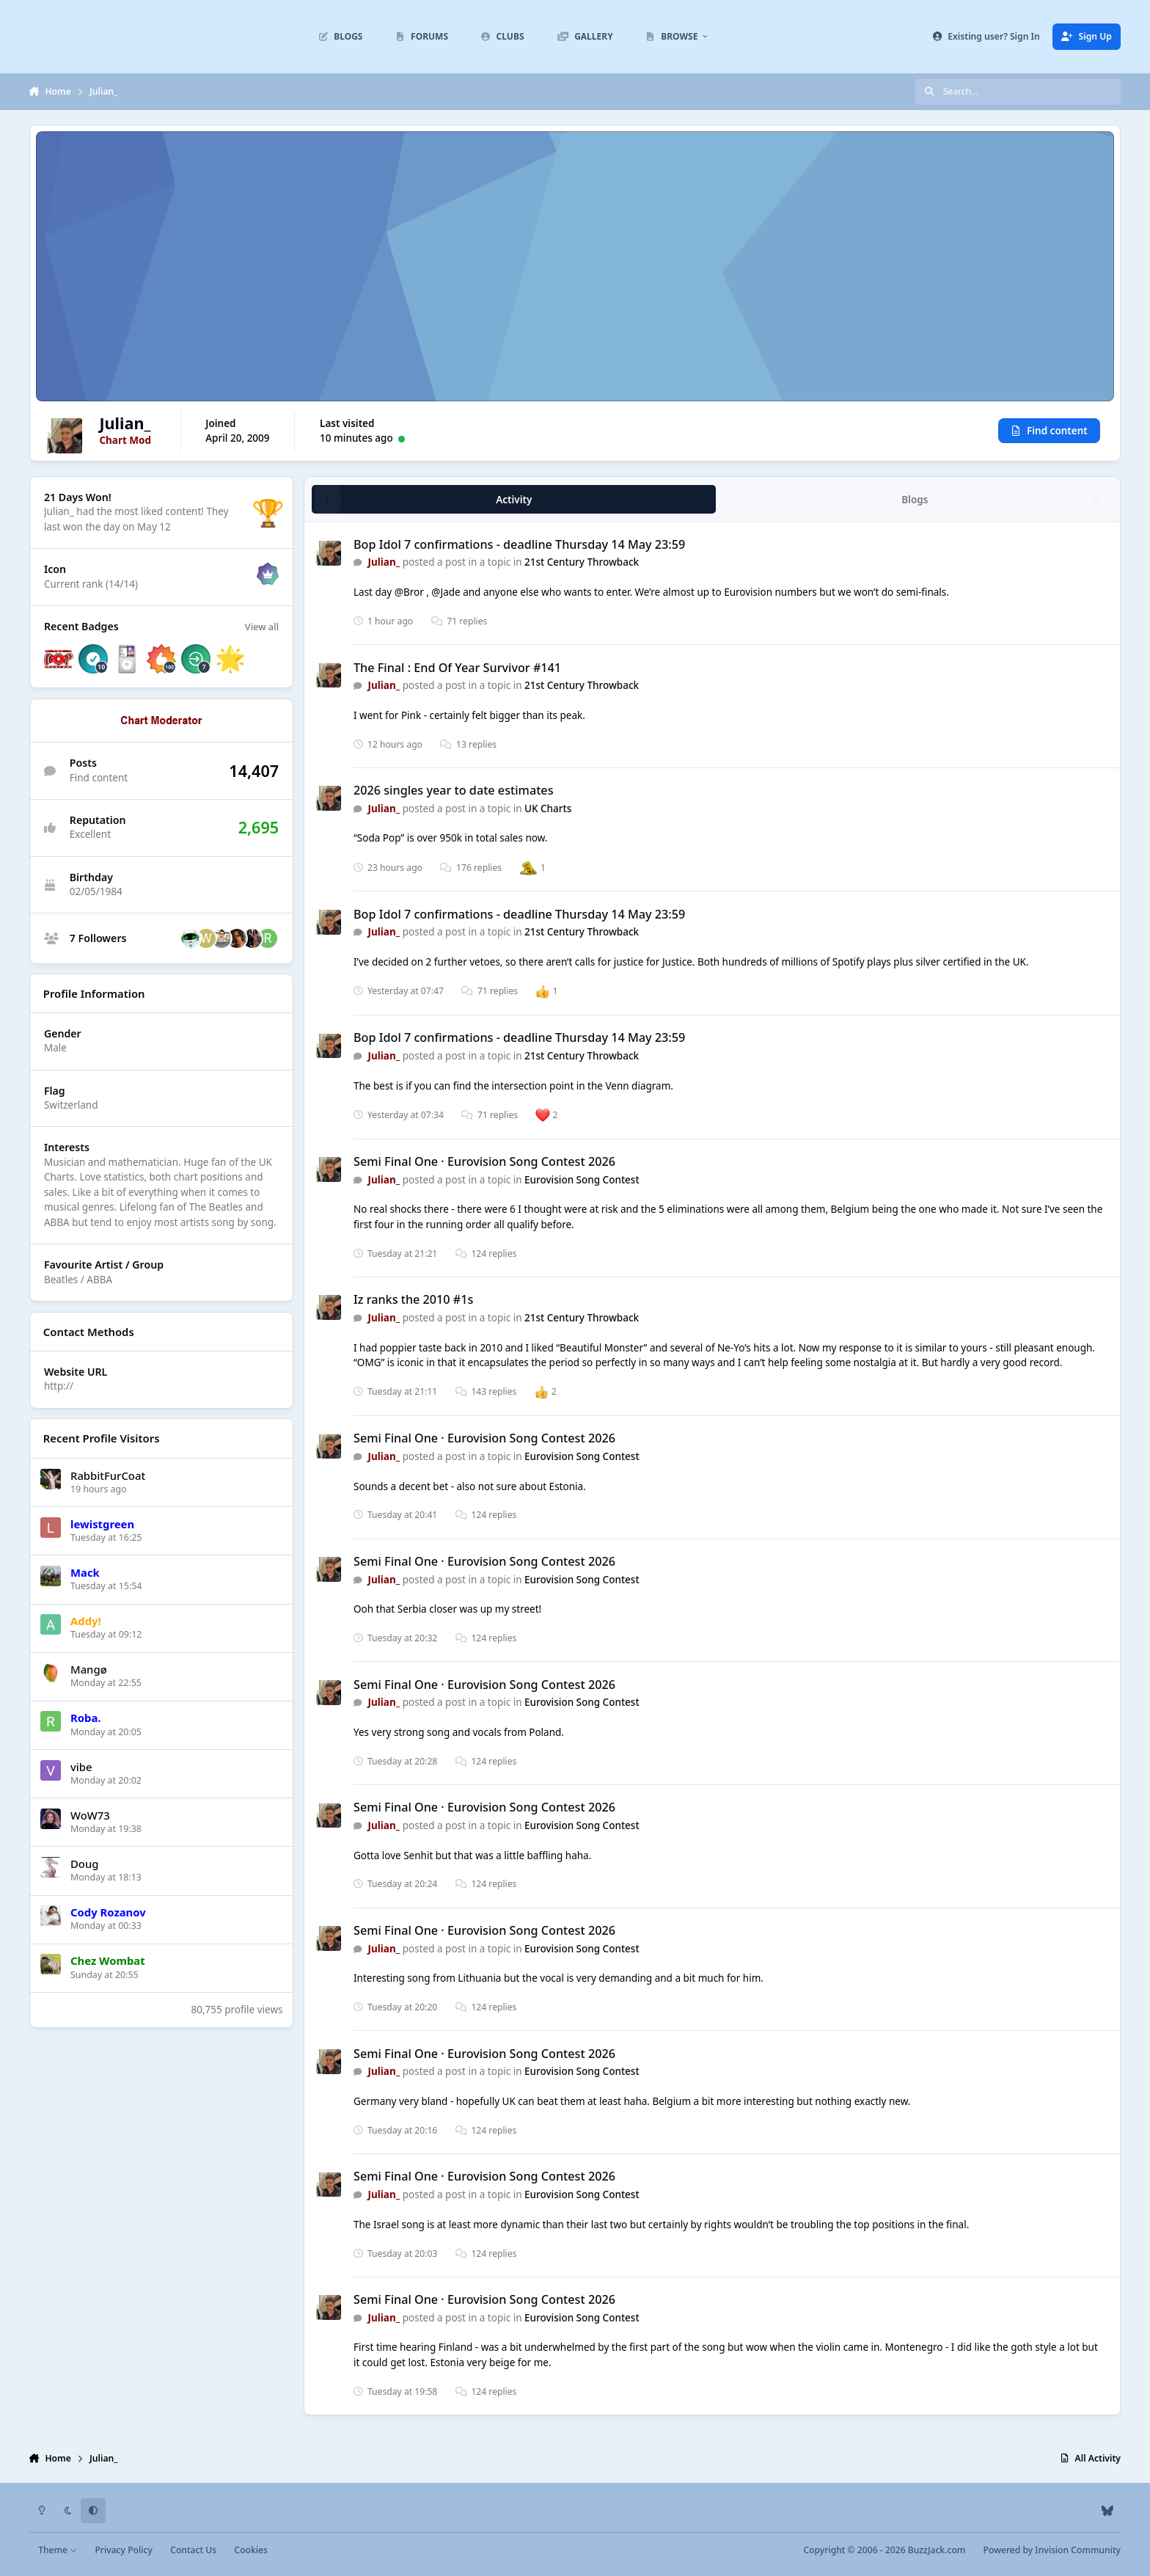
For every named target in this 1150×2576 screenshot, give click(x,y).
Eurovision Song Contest (582, 1179)
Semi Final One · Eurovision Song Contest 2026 (484, 1161)
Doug (84, 1863)
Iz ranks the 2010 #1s (413, 1300)
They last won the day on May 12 (136, 520)
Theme (57, 2550)
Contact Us (193, 2550)
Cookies (250, 2550)
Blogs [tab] (914, 499)
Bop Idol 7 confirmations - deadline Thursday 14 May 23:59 (519, 544)
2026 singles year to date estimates (454, 790)
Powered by (1052, 2550)
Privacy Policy (123, 2550)
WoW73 (90, 1815)
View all (262, 626)
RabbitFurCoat (107, 1474)
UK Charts (547, 808)
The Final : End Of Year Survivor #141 (457, 668)
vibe (81, 1766)
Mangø (88, 1669)
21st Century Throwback (581, 562)
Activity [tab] (514, 499)
